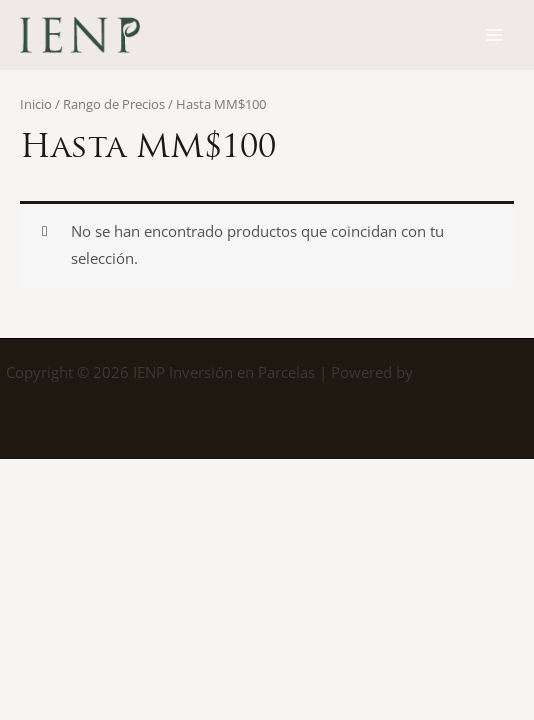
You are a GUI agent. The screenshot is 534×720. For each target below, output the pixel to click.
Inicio (36, 104)
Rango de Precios (114, 104)
